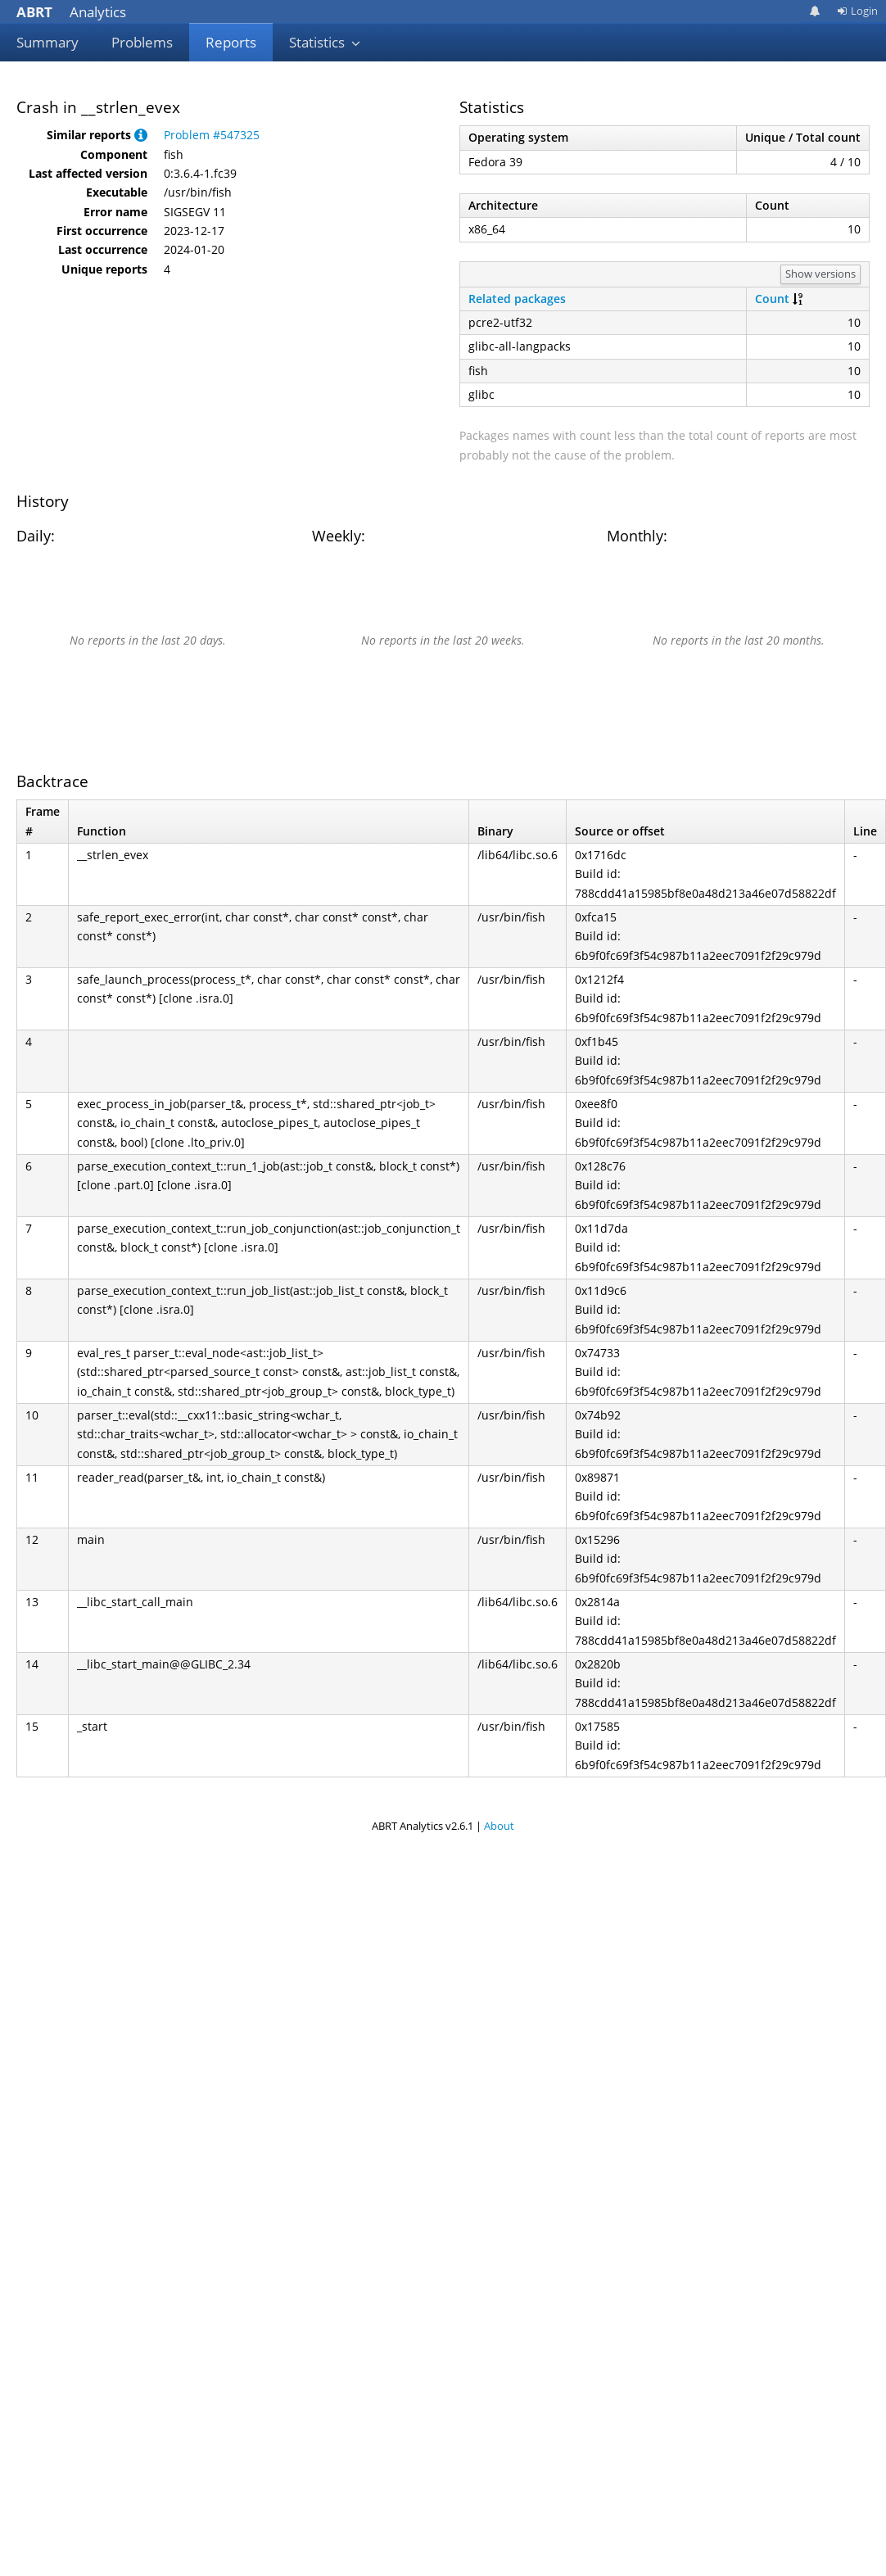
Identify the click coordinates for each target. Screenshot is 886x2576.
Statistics (325, 42)
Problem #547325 (212, 135)
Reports (231, 42)
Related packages (517, 298)
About (499, 1825)
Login (857, 10)
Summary (47, 42)
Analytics (71, 11)
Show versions (820, 273)
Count (772, 298)
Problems (142, 42)
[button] (140, 135)
